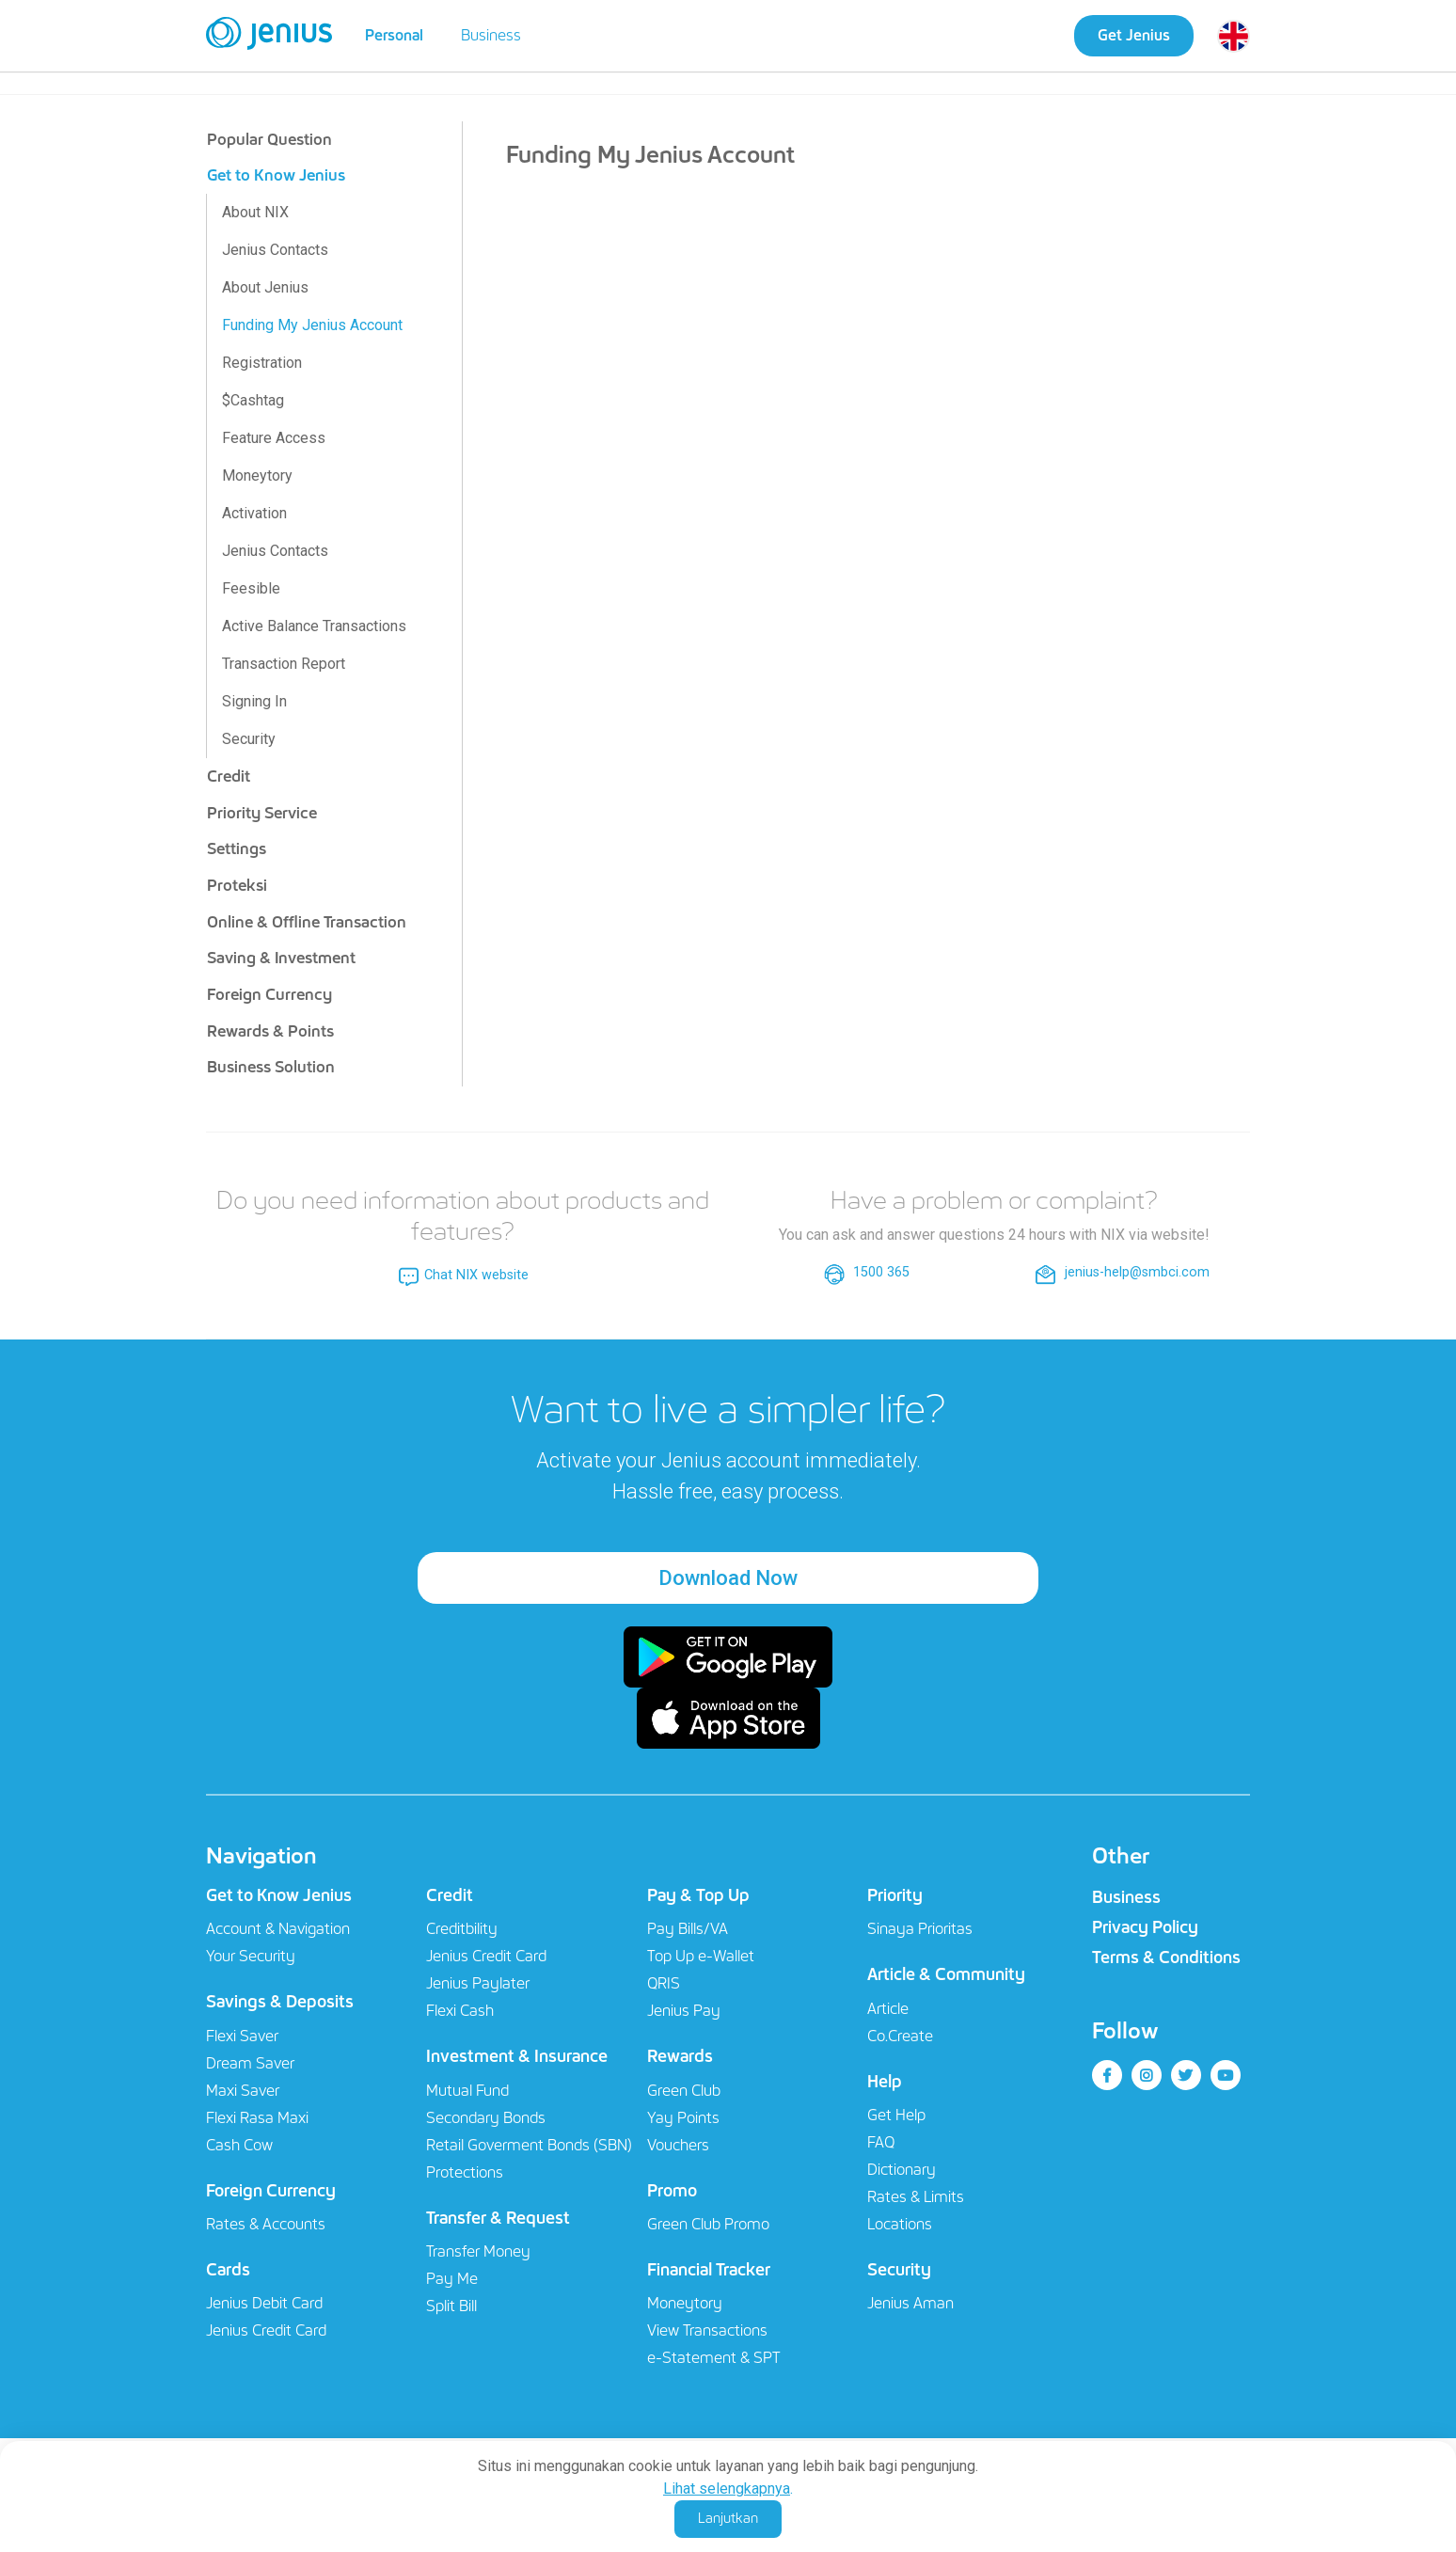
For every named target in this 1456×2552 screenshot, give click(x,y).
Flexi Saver (242, 2036)
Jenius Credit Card (266, 2331)
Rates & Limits (915, 2198)
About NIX (255, 212)
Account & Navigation (278, 1930)
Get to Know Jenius (276, 175)
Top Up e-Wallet (700, 1957)
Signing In (254, 701)
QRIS (663, 1984)
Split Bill (451, 2307)
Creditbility (462, 1930)
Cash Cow (239, 2145)
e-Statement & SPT (714, 2359)
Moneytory (257, 475)
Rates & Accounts (265, 2225)
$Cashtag (253, 400)
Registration (262, 363)
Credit (228, 776)
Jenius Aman (910, 2304)
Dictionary (901, 2171)
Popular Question (269, 139)
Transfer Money (478, 2252)
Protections (464, 2172)
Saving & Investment (281, 957)
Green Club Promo (708, 2225)
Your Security (250, 1957)
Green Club (683, 2091)
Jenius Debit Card (264, 2304)
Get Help (896, 2116)
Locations (899, 2225)
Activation (254, 513)
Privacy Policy (1145, 1927)
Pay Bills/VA (687, 1930)
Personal (394, 35)
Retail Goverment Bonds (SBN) (529, 2145)
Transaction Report (283, 664)
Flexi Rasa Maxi (257, 2118)
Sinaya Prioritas (920, 1930)
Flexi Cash (460, 2012)
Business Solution (271, 1066)
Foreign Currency (269, 994)
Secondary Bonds (486, 2118)
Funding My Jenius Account (312, 325)
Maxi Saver (242, 2091)
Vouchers (678, 2145)
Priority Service (262, 812)
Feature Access (273, 438)
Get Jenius (1134, 35)
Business (491, 35)
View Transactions (707, 2331)
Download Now (728, 1578)
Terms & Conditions (1166, 1957)
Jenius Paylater (478, 1984)
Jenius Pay (683, 2012)
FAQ (880, 2143)
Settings (236, 848)
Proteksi (237, 885)
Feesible (251, 588)
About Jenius (265, 287)
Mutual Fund (467, 2091)
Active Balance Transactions (314, 626)
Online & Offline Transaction (306, 921)
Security (249, 739)
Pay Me (452, 2280)
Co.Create (900, 2036)
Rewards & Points (270, 1031)
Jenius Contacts (275, 250)
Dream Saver (250, 2063)
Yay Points (683, 2118)
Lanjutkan (728, 2518)
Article (888, 2009)
